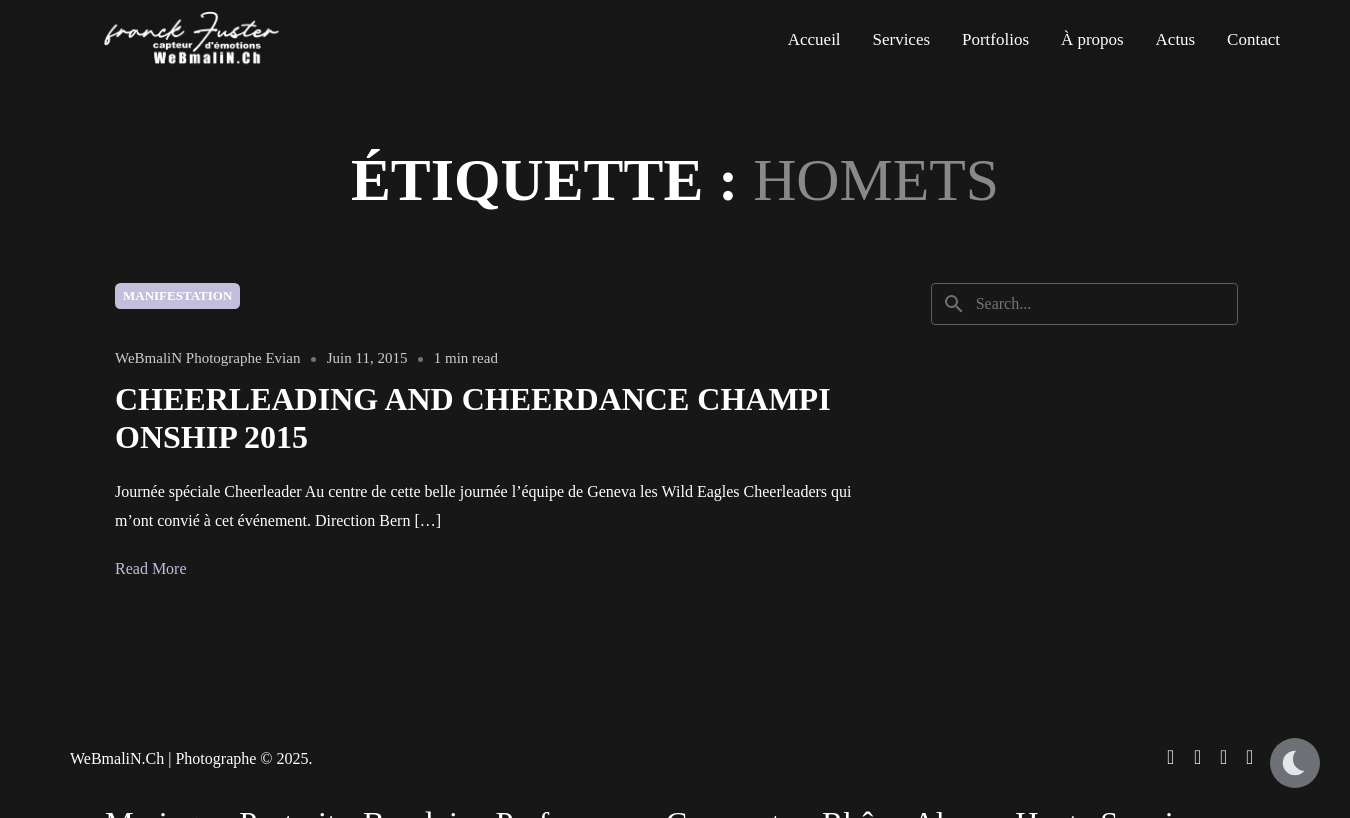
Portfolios (995, 39)
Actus (1176, 39)
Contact (1253, 39)
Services (901, 39)
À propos (1092, 39)
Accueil (814, 39)
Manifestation (177, 295)
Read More (151, 568)
